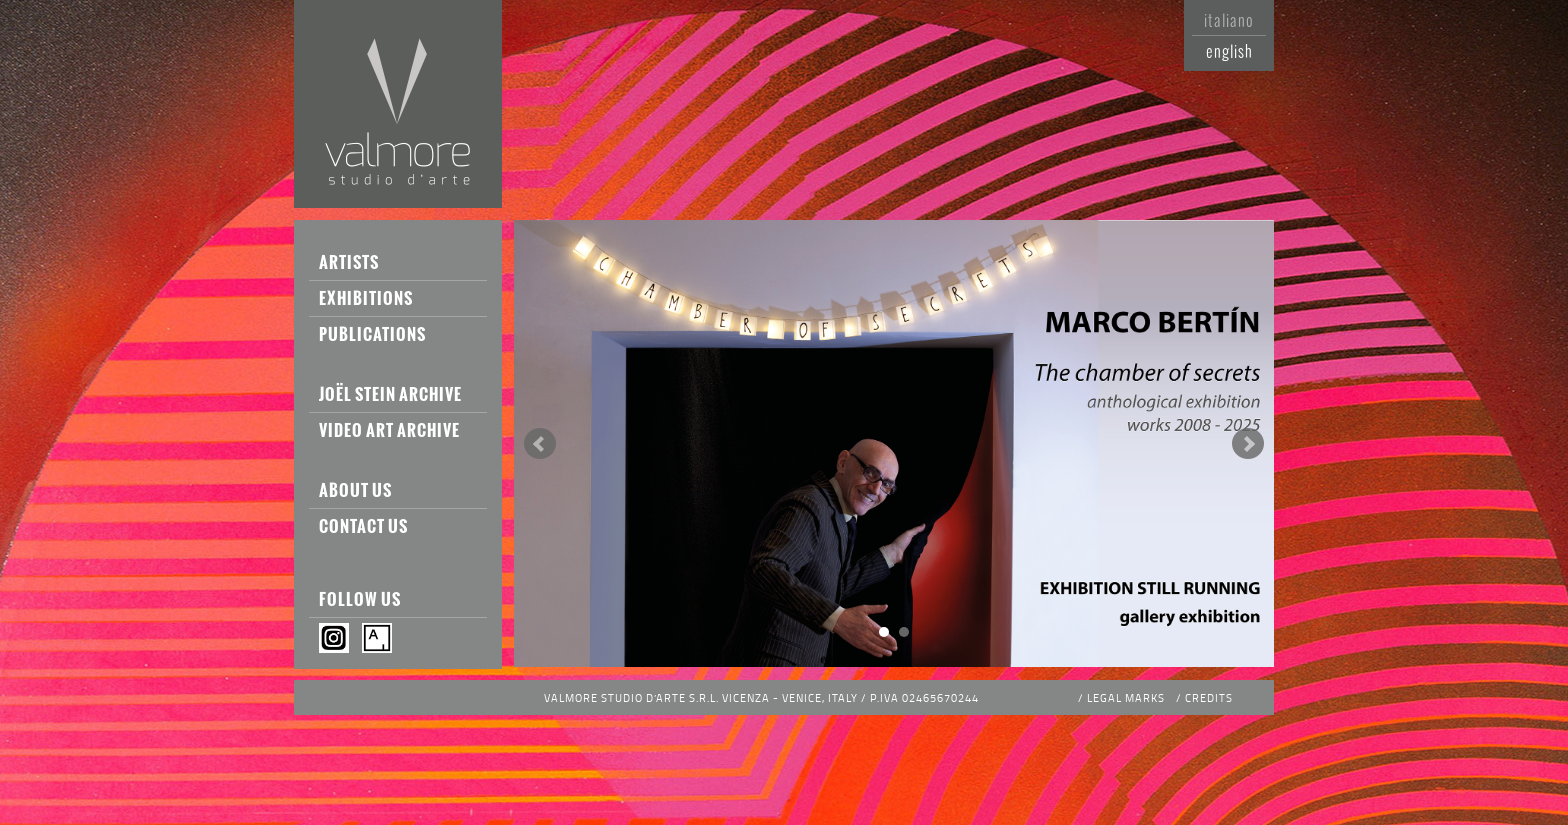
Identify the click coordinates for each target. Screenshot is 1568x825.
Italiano (1229, 20)
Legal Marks (1126, 697)
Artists (349, 262)
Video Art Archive (389, 430)
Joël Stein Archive (390, 394)
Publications (372, 334)
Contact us (363, 526)
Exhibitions (366, 298)
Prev (540, 444)
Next (1248, 444)
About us (355, 490)
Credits (1209, 697)
